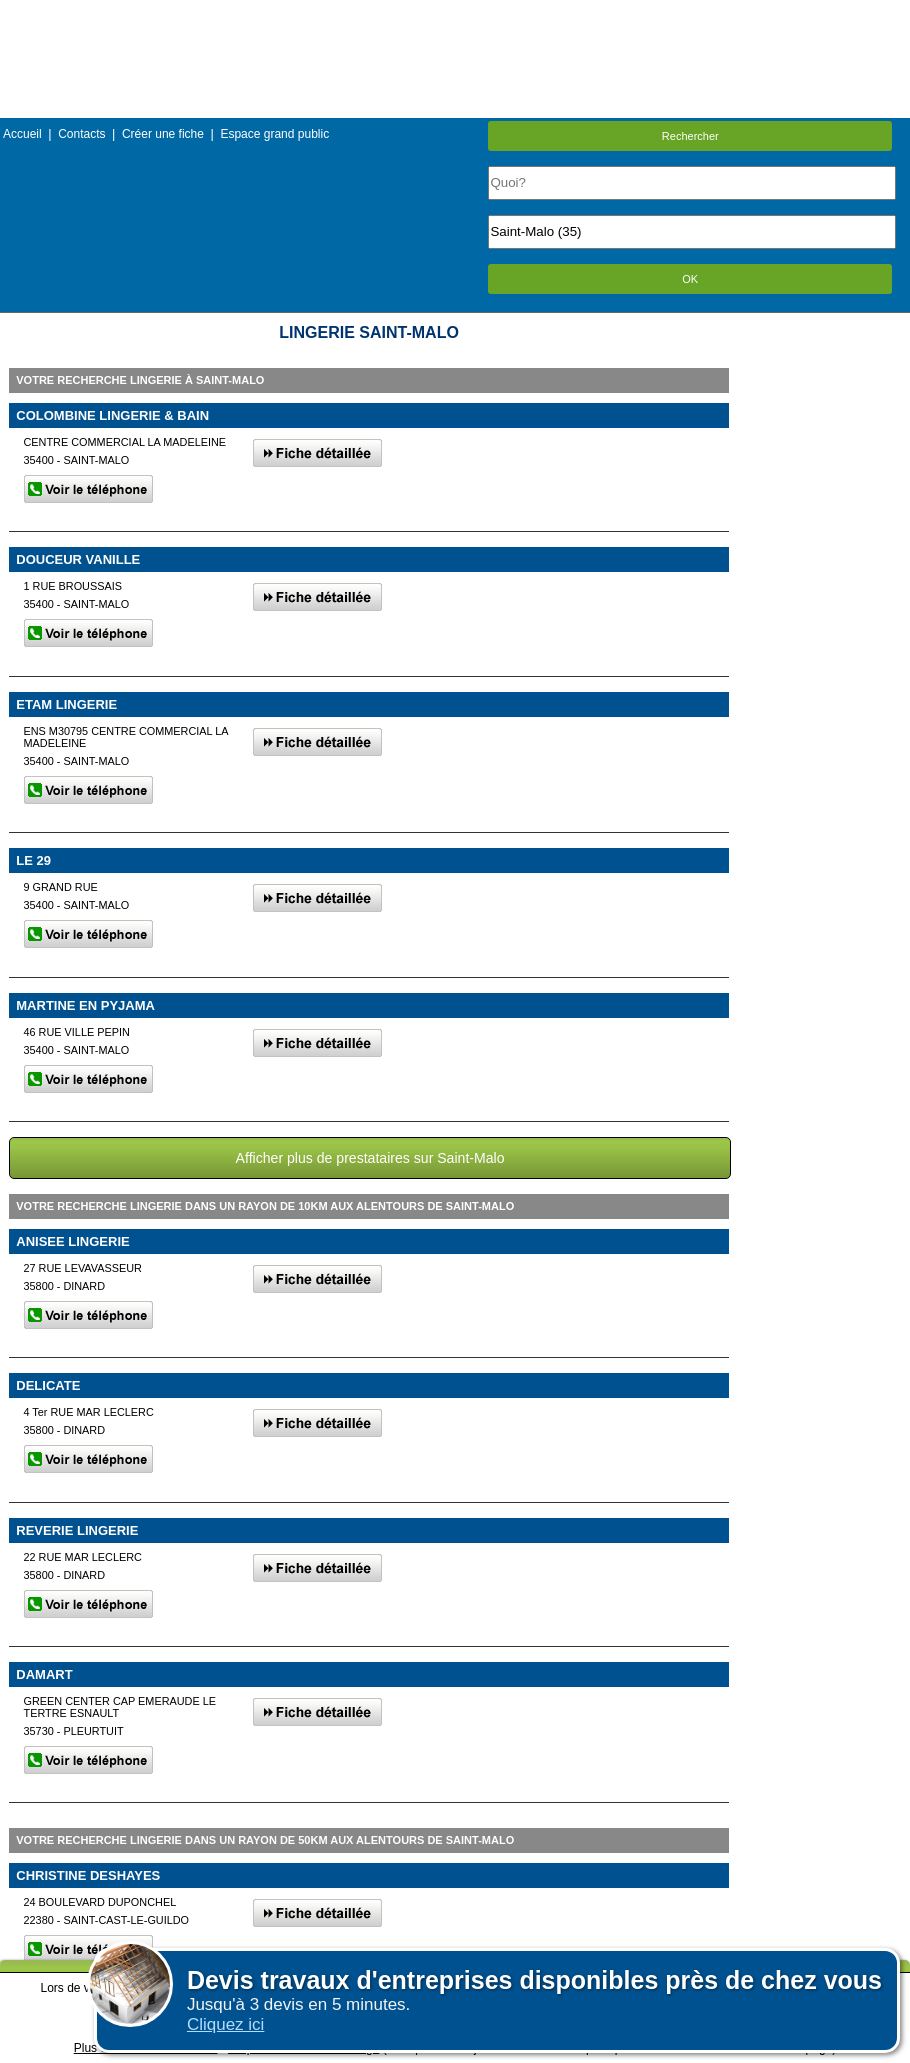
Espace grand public (274, 134)
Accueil (22, 134)
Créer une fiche (163, 134)
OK (690, 279)
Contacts (81, 134)
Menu (455, 14)
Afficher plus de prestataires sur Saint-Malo (370, 1158)
